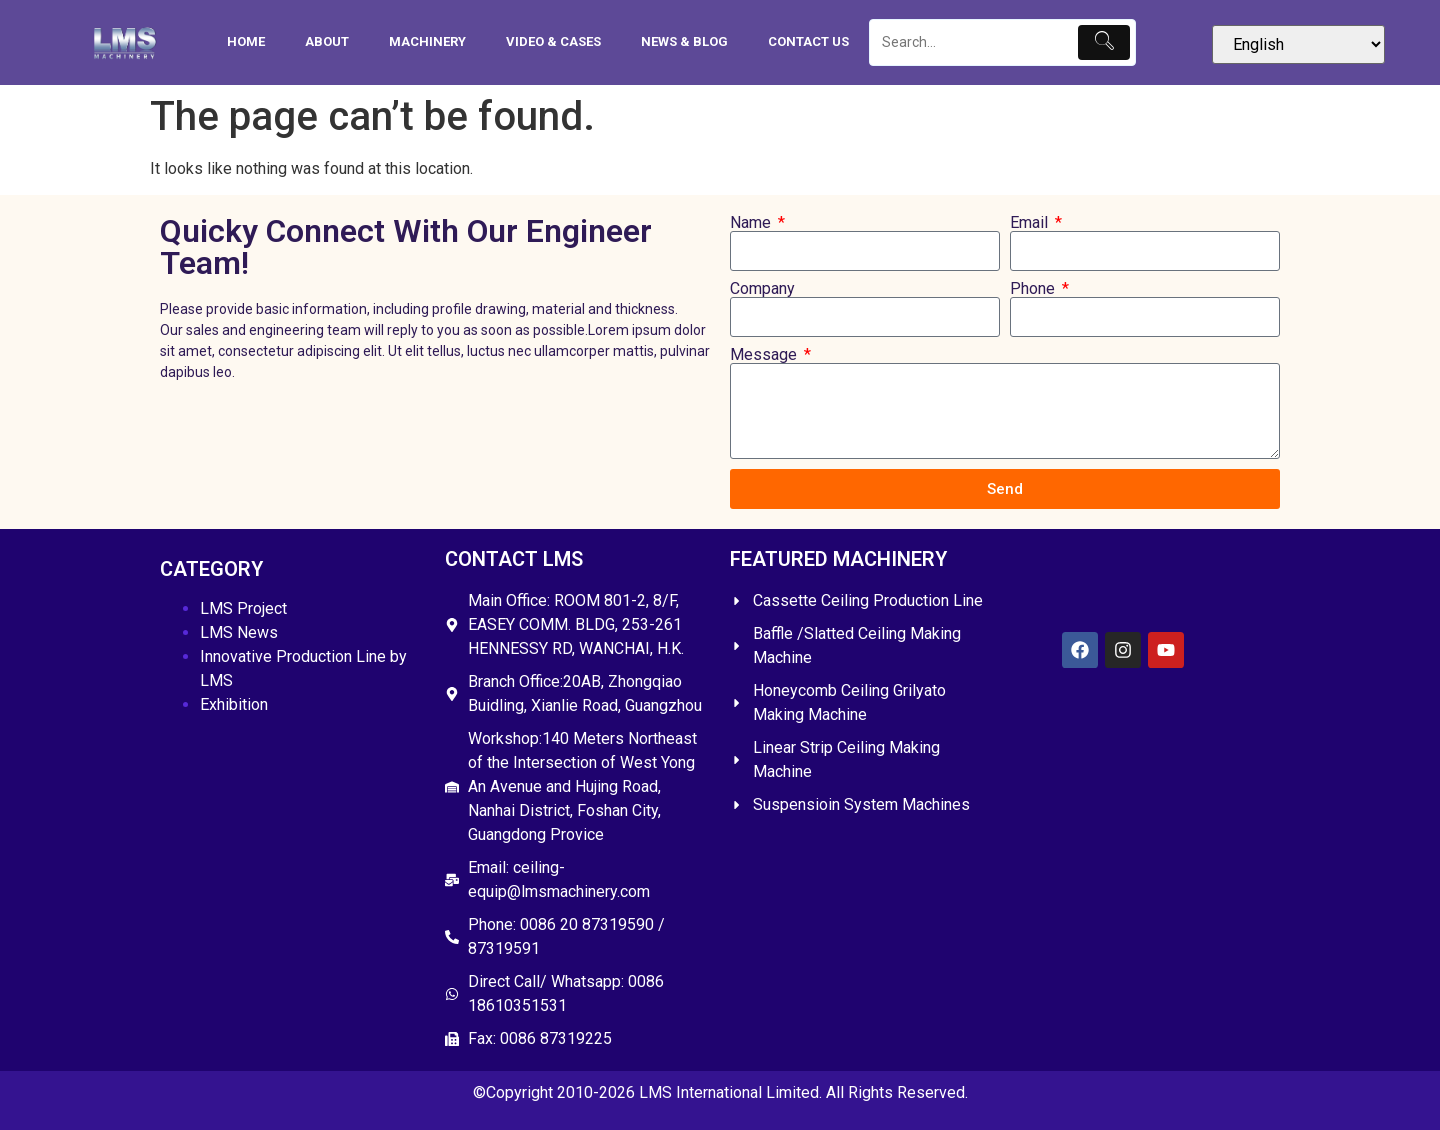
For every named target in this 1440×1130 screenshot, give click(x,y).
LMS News (239, 632)
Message (765, 355)
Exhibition (234, 704)
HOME (246, 41)
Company (762, 289)
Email (1031, 223)
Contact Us (808, 41)
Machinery (427, 41)
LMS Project (243, 608)
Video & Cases (553, 41)
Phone (1034, 289)
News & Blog (684, 41)
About (327, 41)
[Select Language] (1298, 44)
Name (752, 223)
